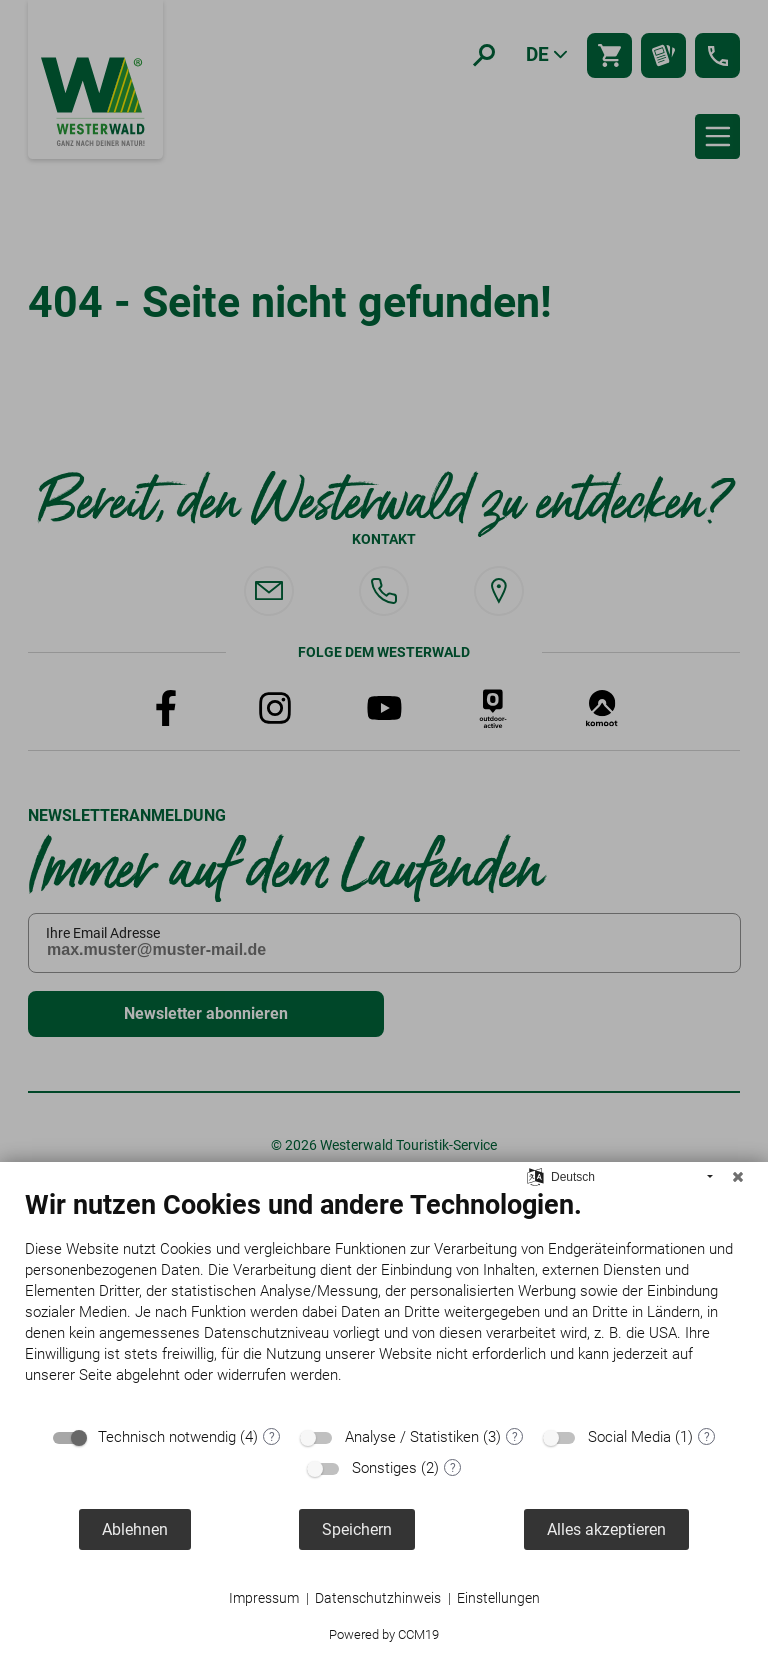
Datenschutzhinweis (378, 1598)
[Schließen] (738, 1177)
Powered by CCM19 (384, 1634)
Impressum (264, 1598)
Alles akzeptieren (606, 1529)
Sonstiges (384, 1468)
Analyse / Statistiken (412, 1437)
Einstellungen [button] (498, 1598)
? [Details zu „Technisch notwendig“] (272, 1437)
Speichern (357, 1529)
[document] (384, 1302)
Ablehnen (135, 1529)
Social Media (629, 1437)
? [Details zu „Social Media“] (707, 1437)
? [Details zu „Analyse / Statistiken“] (515, 1437)
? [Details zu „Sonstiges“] (453, 1468)
